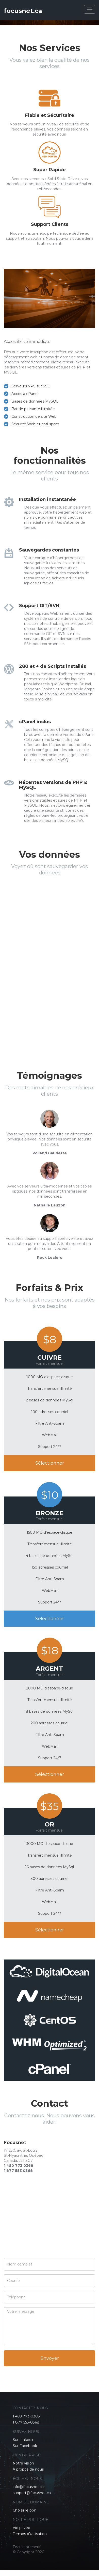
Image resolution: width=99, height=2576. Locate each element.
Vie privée (21, 2527)
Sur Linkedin (24, 2439)
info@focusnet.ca (28, 2486)
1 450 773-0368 (26, 2416)
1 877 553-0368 (26, 2422)
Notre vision (23, 2463)
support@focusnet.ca (32, 2493)
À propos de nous (28, 2469)
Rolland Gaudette (49, 1153)
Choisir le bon (24, 2510)
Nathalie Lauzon (49, 1205)
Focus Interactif (26, 2547)
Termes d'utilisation (30, 2533)
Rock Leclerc (49, 1257)
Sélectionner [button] (49, 1463)
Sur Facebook (25, 2445)
